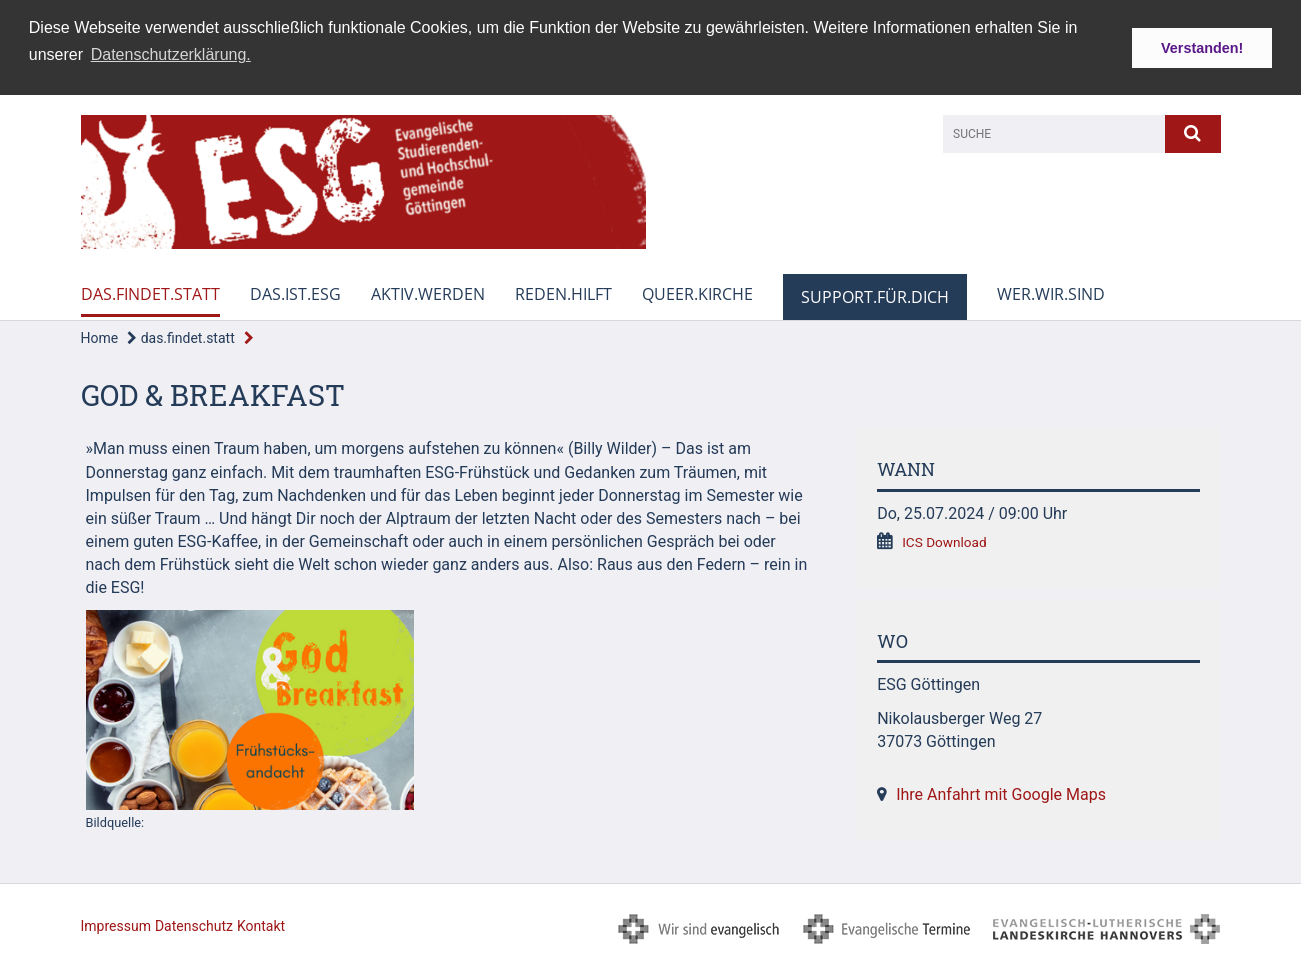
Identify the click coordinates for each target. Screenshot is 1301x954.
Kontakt (261, 925)
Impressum (116, 925)
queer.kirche (697, 293)
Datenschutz (194, 925)
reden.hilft (563, 293)
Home (100, 337)
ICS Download (944, 541)
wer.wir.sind (1051, 293)
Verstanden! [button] (1202, 48)
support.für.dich (875, 296)
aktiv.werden (428, 293)
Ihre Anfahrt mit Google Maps (1001, 793)
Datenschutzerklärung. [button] (171, 54)
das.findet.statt (150, 293)
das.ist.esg (295, 293)
